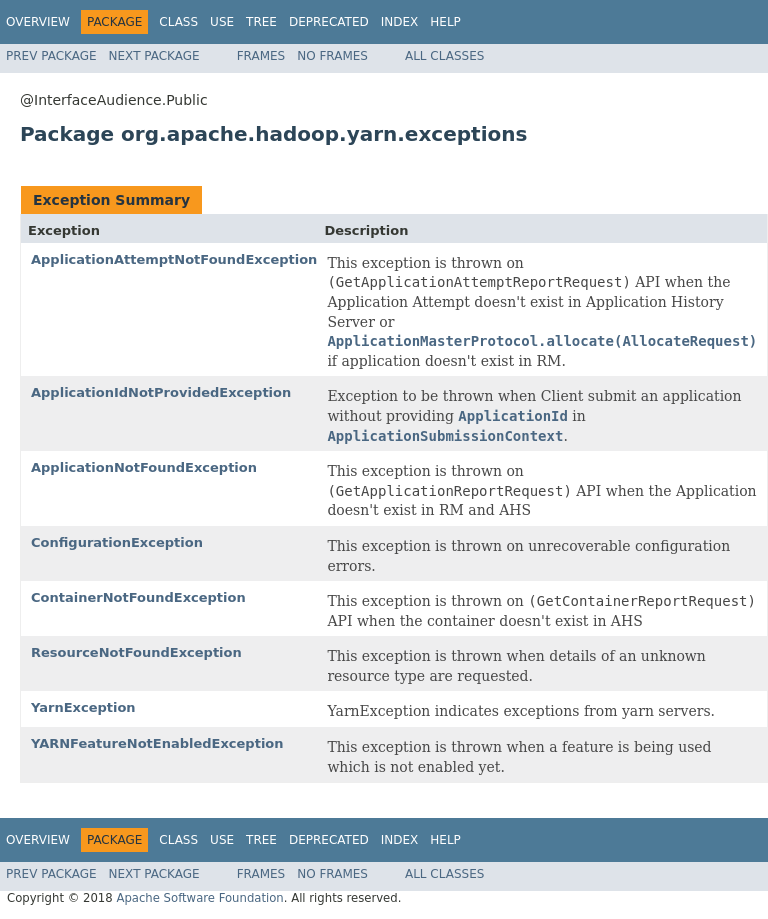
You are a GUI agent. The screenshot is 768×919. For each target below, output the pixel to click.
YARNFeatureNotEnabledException (157, 743)
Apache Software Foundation (199, 898)
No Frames (332, 56)
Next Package (154, 56)
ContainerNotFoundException (138, 597)
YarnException (83, 707)
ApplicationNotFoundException (144, 467)
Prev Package (51, 56)
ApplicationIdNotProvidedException (161, 392)
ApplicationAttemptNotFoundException (174, 259)
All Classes (444, 56)
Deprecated (329, 22)
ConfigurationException (117, 542)
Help (445, 22)
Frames (261, 56)
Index (400, 22)
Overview (38, 22)
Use (222, 22)
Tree (261, 22)
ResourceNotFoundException (136, 652)
